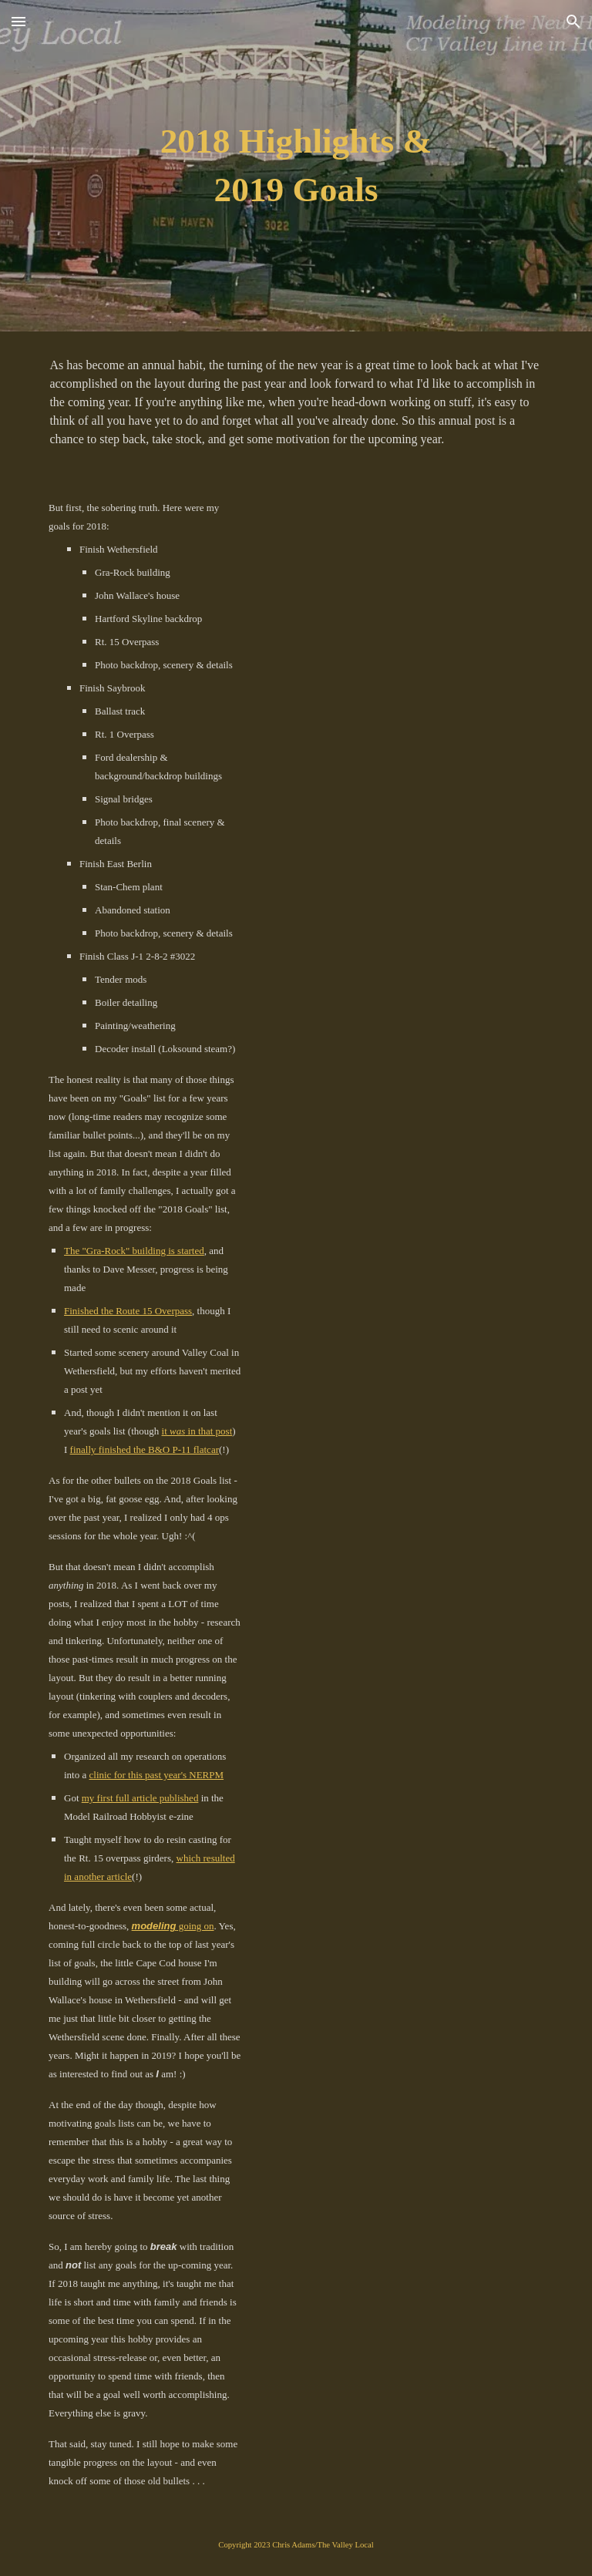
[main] (296, 165)
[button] (18, 21)
